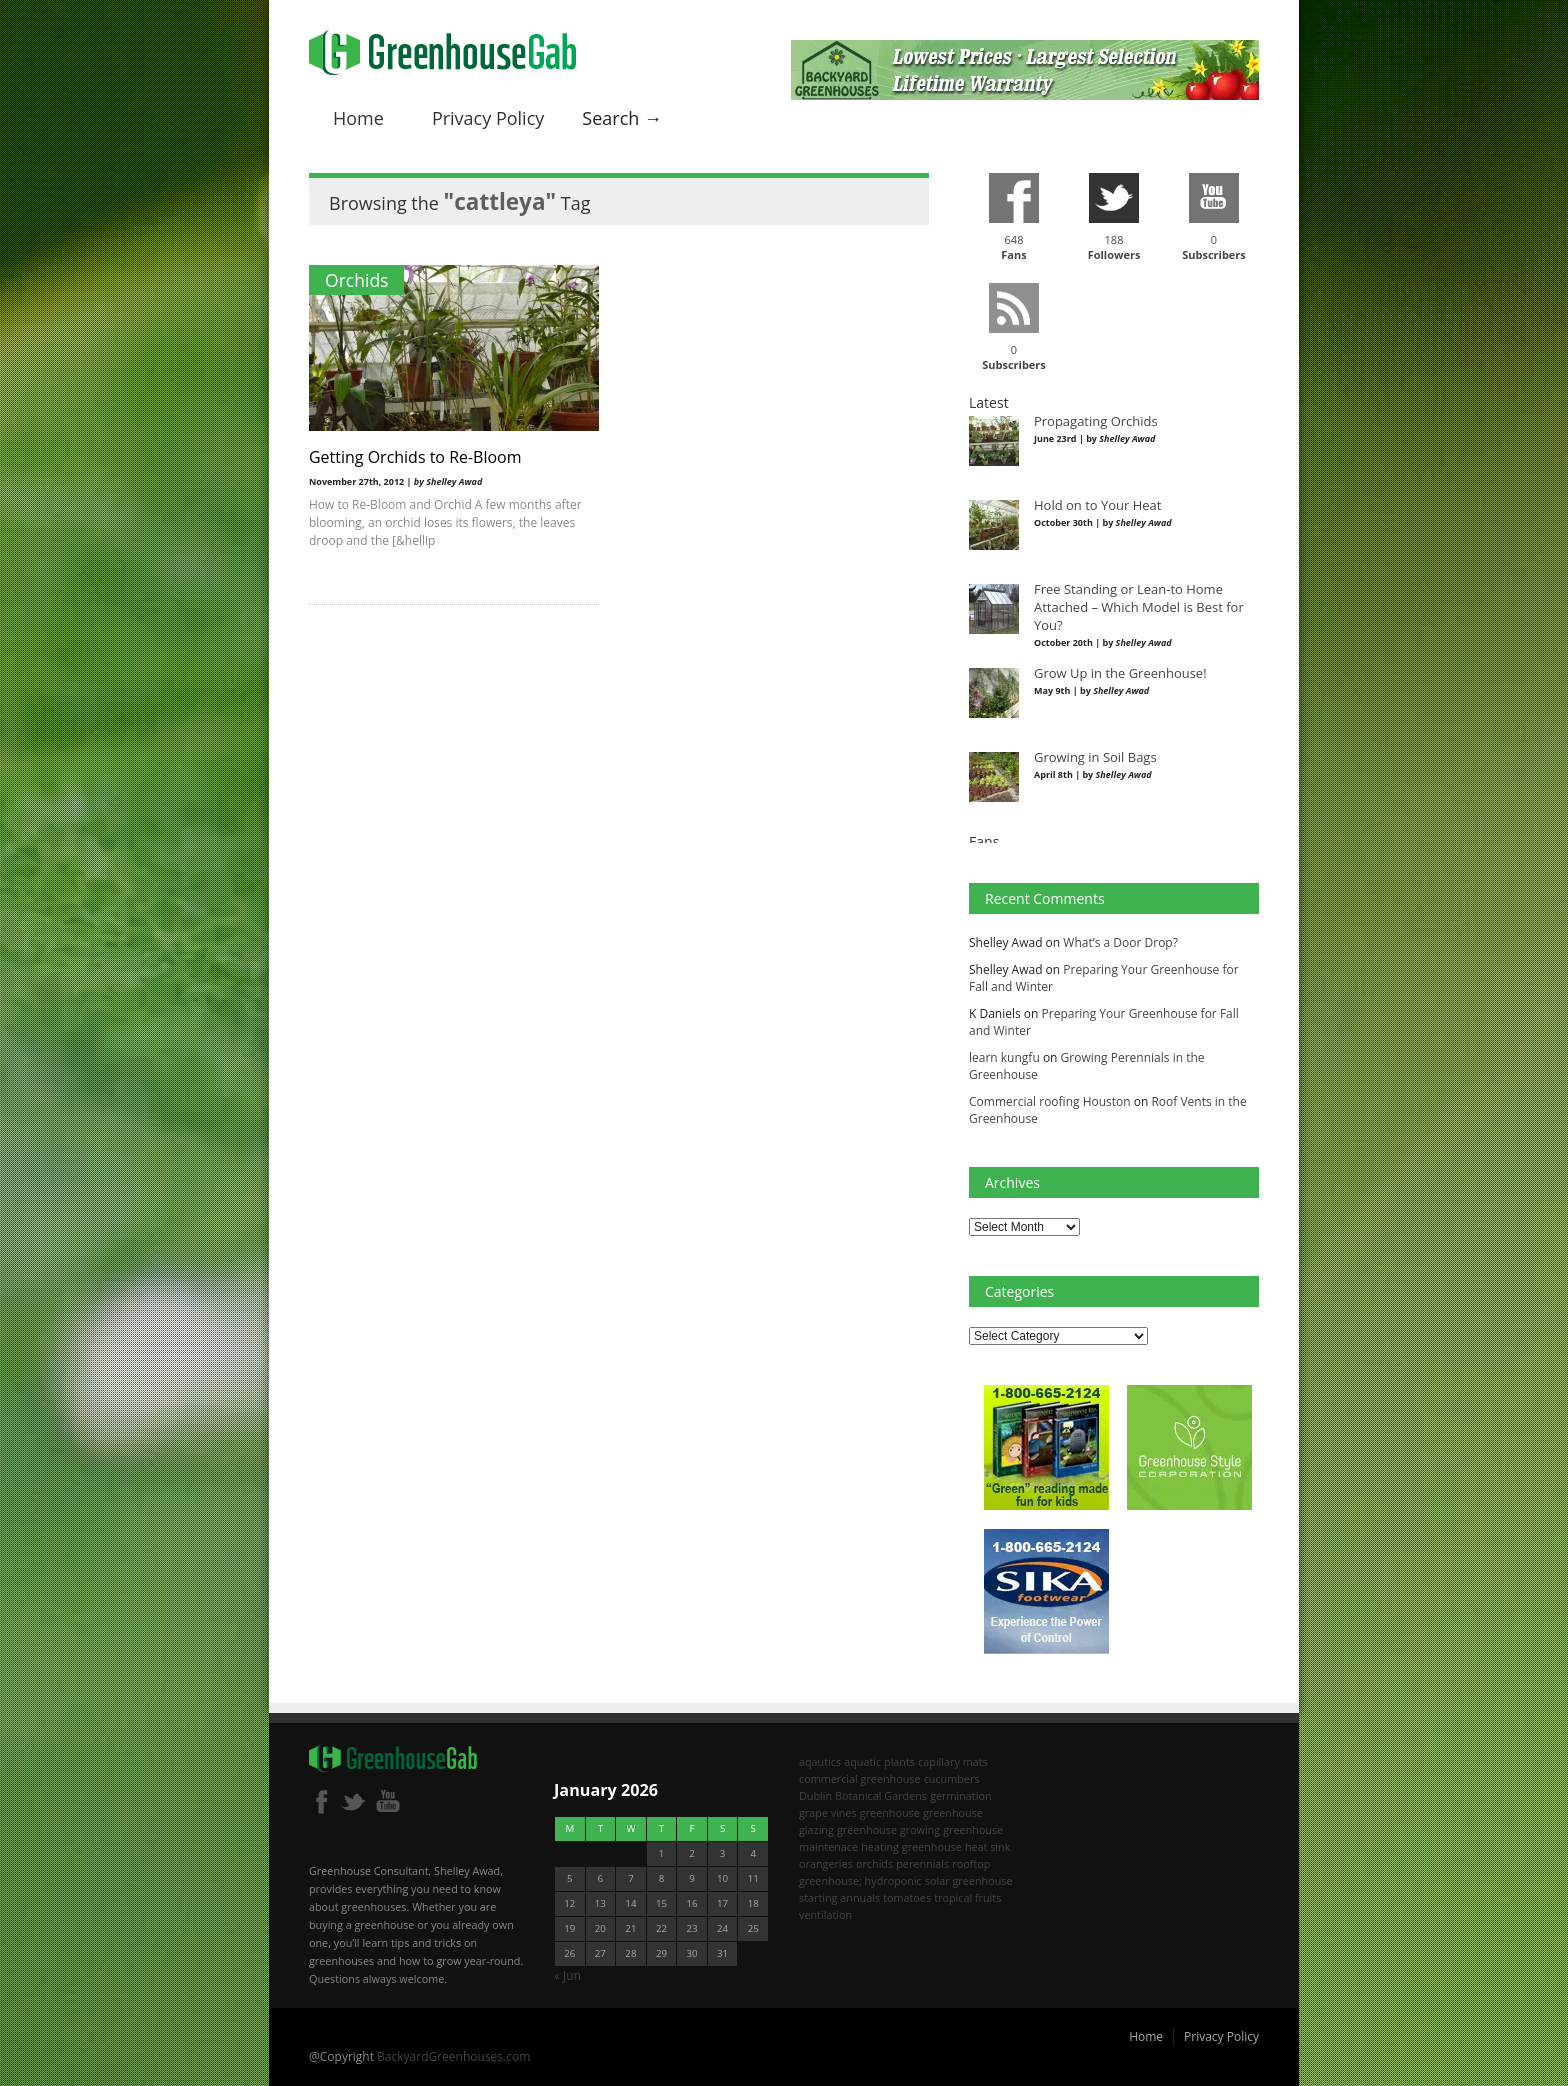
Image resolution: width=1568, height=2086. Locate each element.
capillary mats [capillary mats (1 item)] (953, 1761)
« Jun (567, 1975)
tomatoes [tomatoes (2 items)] (907, 1897)
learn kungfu (1004, 1057)
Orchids (356, 280)
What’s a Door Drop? (1120, 942)
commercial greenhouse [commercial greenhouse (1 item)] (860, 1778)
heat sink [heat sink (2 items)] (988, 1846)
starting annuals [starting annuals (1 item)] (839, 1897)
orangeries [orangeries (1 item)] (826, 1863)
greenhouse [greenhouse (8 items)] (890, 1812)
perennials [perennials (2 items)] (922, 1863)
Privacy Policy (488, 118)
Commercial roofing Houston (1050, 1101)
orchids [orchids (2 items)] (874, 1863)
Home (358, 118)
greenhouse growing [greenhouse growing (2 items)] (888, 1829)
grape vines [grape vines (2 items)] (828, 1812)
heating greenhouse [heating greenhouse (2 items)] (911, 1846)
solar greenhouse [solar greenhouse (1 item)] (969, 1880)
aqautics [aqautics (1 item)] (820, 1761)
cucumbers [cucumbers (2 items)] (952, 1778)
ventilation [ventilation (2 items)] (825, 1914)
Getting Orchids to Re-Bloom (415, 457)
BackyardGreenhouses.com (453, 2056)
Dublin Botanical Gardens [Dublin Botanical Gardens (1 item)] (863, 1795)
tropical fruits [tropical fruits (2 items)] (967, 1897)
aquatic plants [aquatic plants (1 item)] (879, 1761)
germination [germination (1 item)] (960, 1795)
